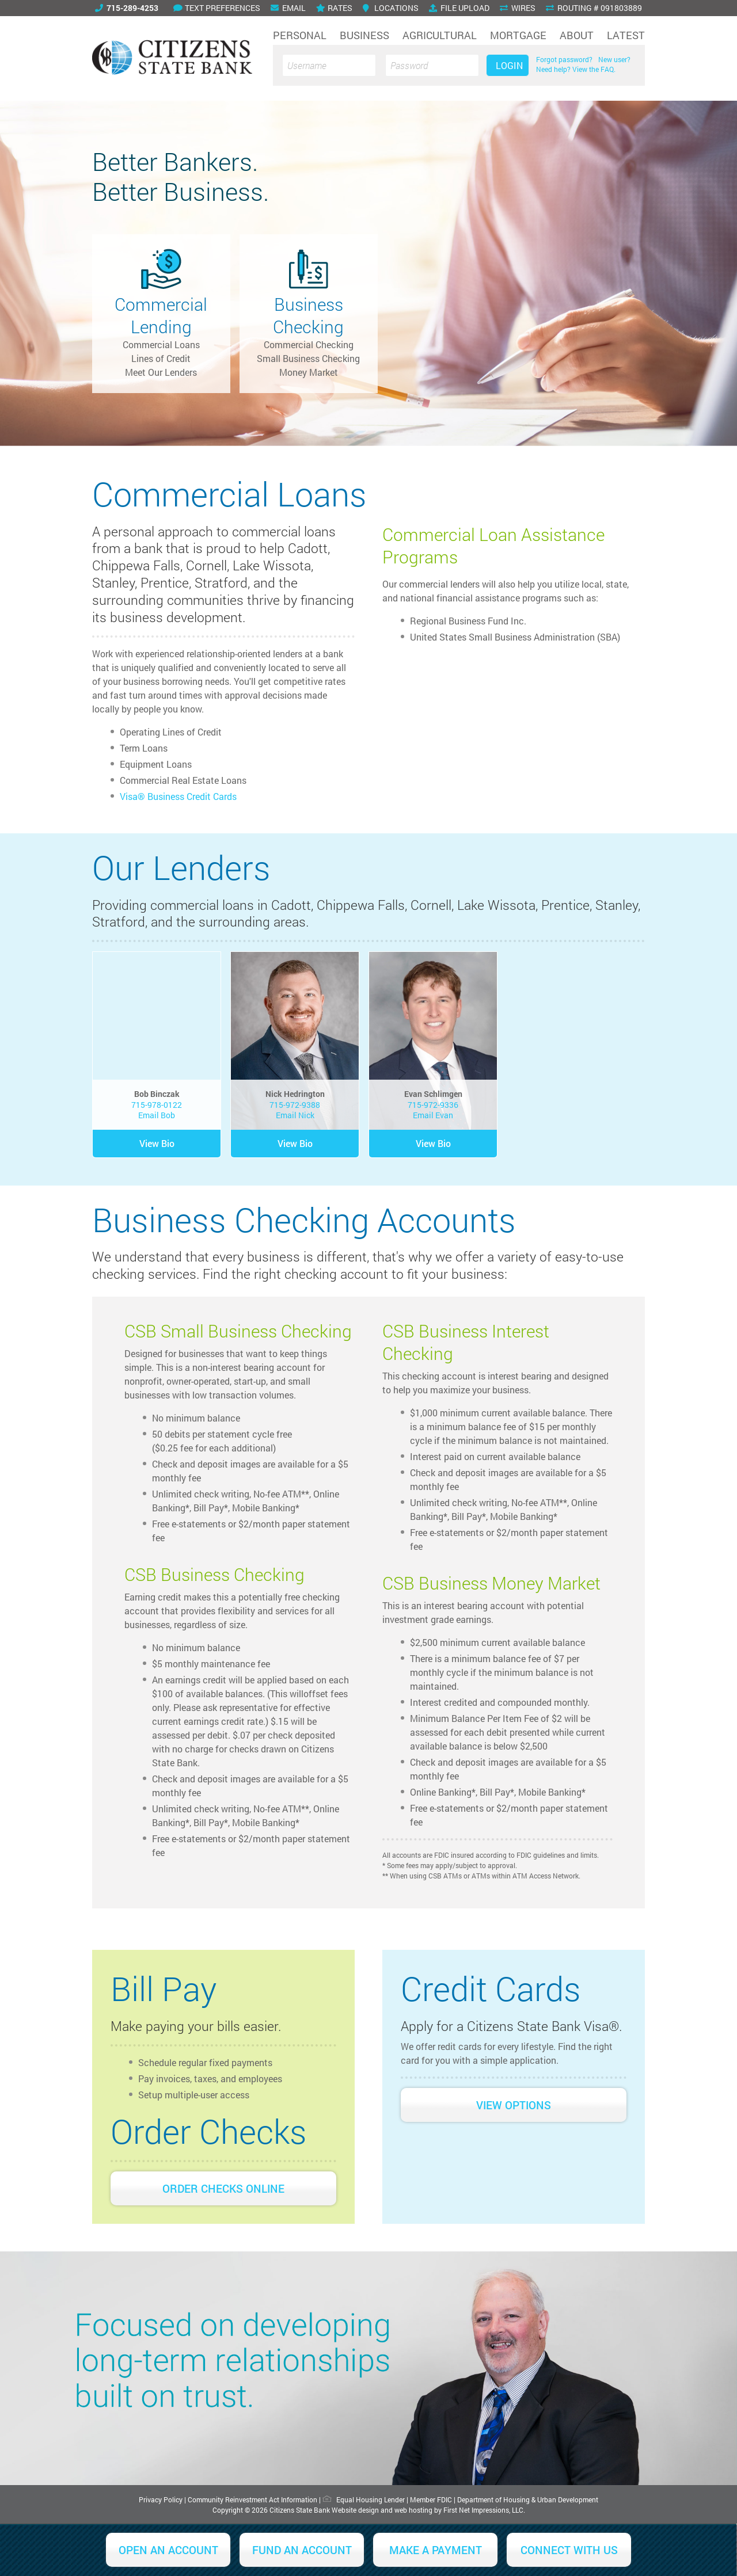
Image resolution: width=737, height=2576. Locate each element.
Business (364, 35)
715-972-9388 (294, 1104)
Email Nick (295, 1115)
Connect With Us (569, 2550)
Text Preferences (216, 7)
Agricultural (439, 35)
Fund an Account (302, 2550)
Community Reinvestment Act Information (252, 2499)
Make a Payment (435, 2550)
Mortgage (518, 35)
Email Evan (433, 1115)
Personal (299, 35)
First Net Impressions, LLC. (484, 2509)
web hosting (413, 2509)
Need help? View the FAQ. (576, 69)
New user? (614, 59)
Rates (334, 7)
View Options (513, 2105)
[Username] (329, 65)
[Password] (432, 65)
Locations (391, 7)
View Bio (156, 1143)
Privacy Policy (161, 2499)
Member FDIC (431, 2499)
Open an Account (168, 2550)
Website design (355, 2509)
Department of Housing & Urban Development (527, 2499)
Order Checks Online (223, 2188)
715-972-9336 (433, 1104)
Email (288, 7)
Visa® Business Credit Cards (178, 796)
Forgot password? (564, 59)
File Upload (459, 7)
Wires (517, 7)
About (577, 35)
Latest (626, 35)
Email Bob (156, 1115)
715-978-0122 (156, 1104)
